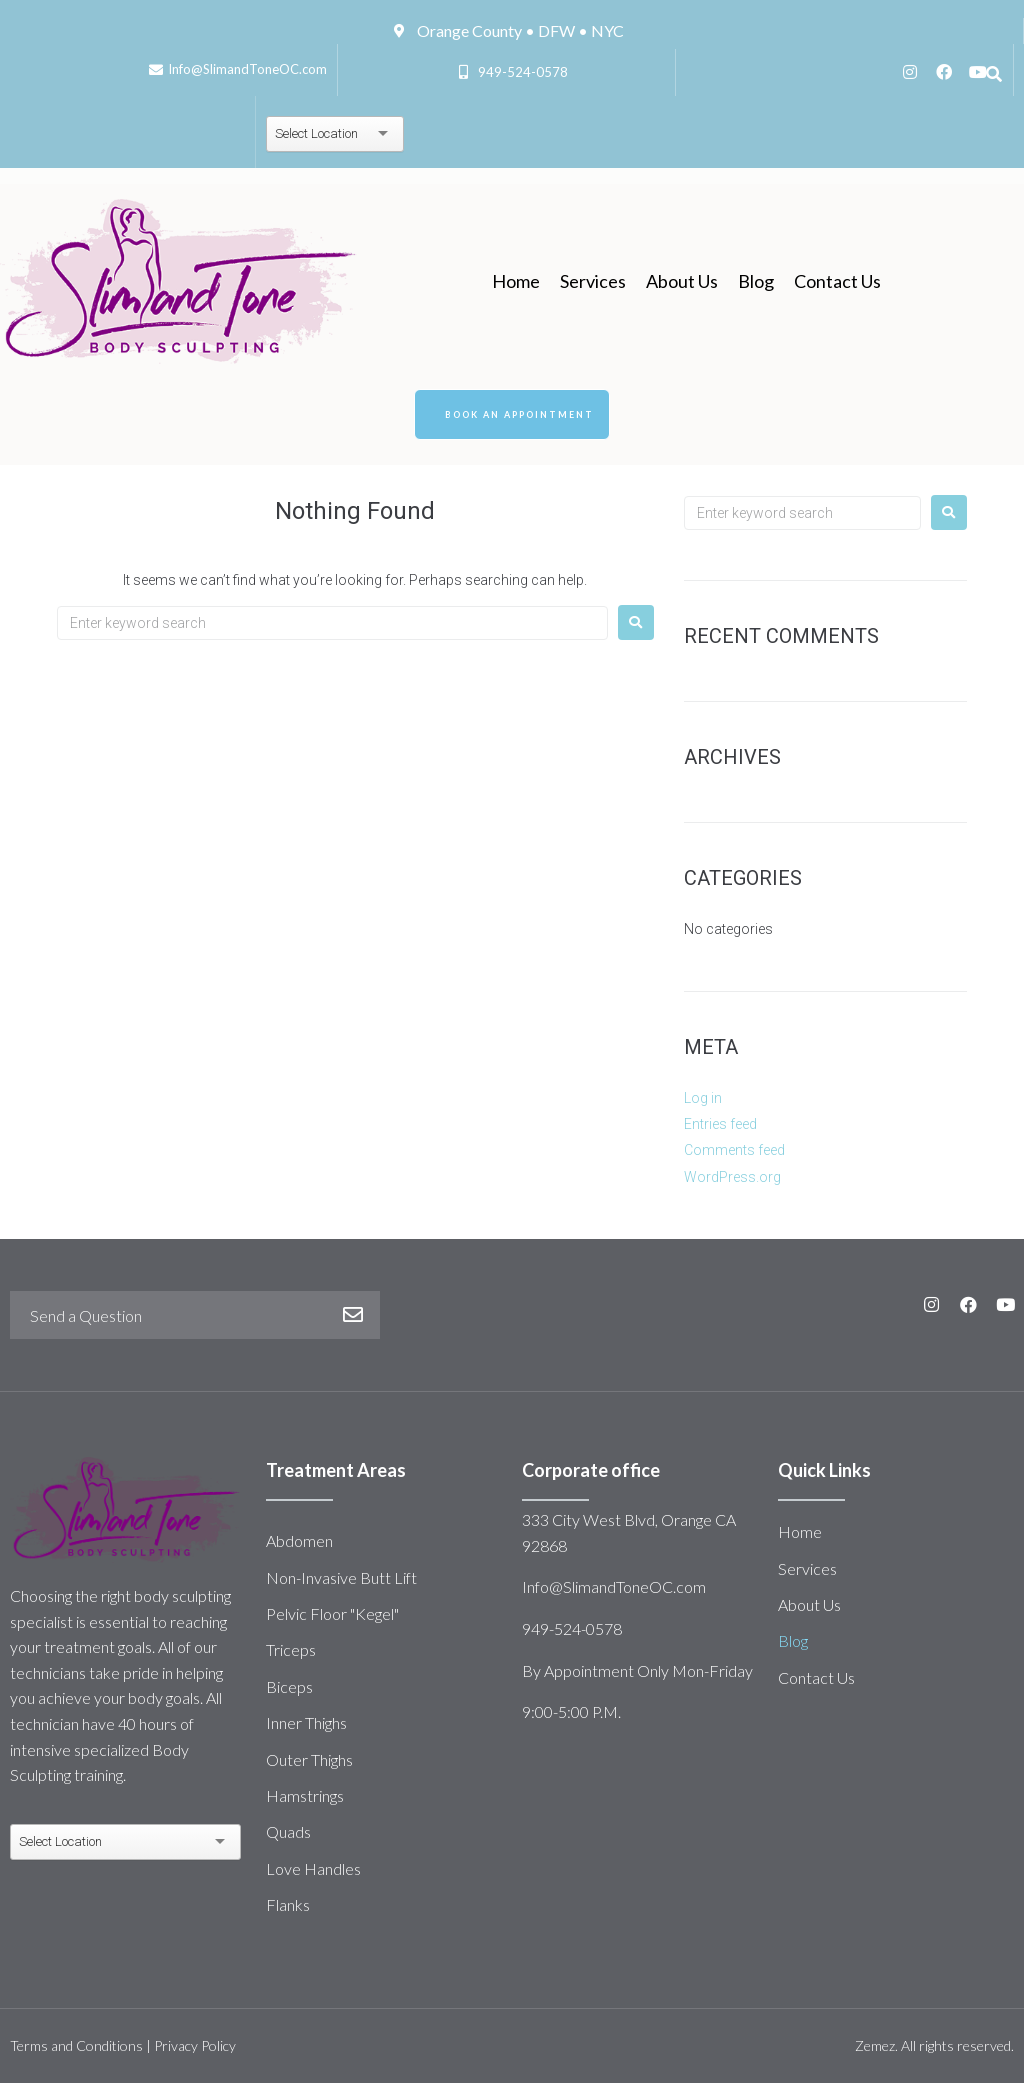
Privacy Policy (195, 2047)
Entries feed (720, 1125)
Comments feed (734, 1152)
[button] (512, 415)
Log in (703, 1099)
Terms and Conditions (76, 2047)
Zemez (875, 2047)
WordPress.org (732, 1178)
